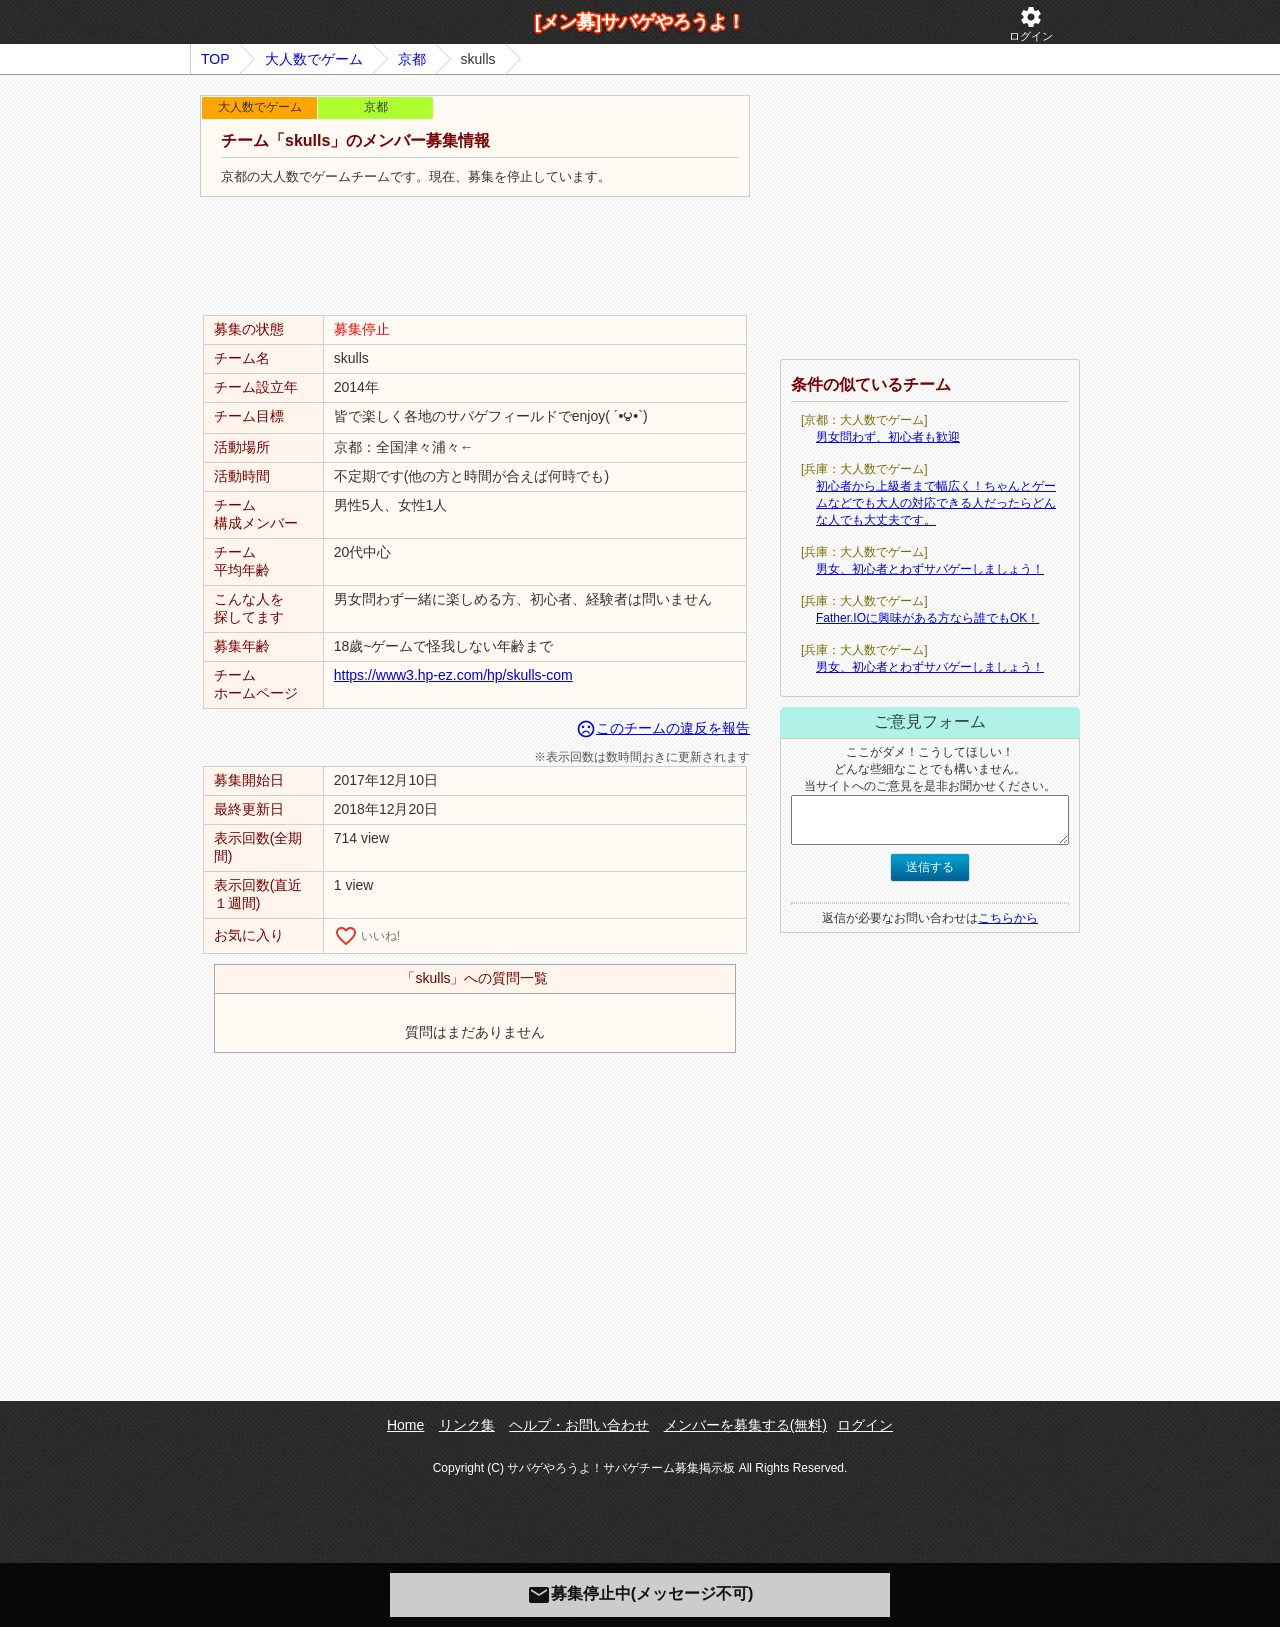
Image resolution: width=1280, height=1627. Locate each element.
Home (405, 1425)
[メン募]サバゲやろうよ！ (640, 22)
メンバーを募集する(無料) (745, 1425)
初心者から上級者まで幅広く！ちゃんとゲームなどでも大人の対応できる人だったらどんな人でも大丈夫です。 (936, 503)
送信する (930, 867)
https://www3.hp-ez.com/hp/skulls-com (453, 675)
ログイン (1031, 23)
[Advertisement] (475, 257)
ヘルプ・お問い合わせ (579, 1425)
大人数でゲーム (314, 59)
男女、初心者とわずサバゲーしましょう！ (930, 569)
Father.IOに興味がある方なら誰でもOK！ (927, 618)
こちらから (1008, 918)
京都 (412, 59)
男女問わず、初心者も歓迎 (888, 437)
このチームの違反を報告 (663, 728)
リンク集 (467, 1425)
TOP (215, 59)
